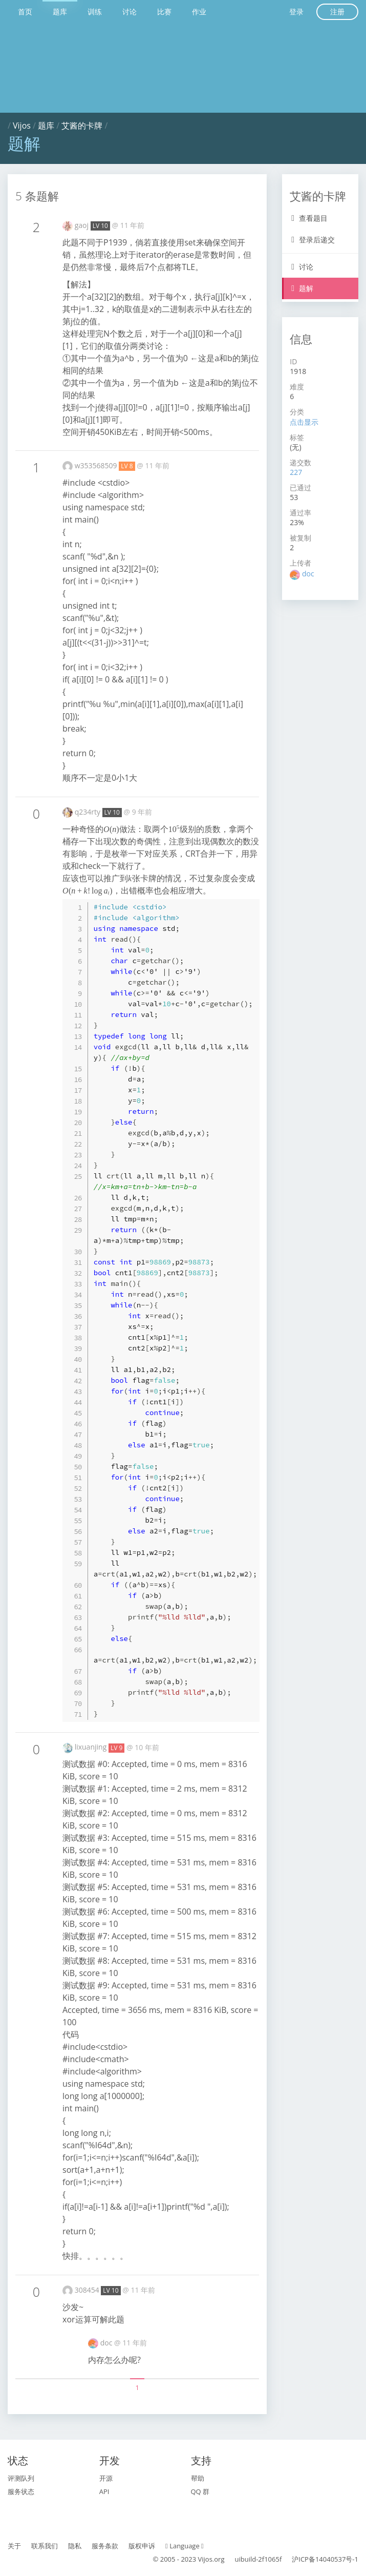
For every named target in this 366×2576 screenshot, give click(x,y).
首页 (25, 11)
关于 (14, 2545)
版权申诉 (141, 2545)
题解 (302, 288)
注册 (337, 11)
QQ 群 (200, 2491)
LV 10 (100, 225)
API (104, 2491)
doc (107, 2343)
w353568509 (97, 465)
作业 (199, 11)
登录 (296, 11)
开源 (106, 2478)
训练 (95, 11)
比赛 (164, 11)
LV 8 (127, 466)
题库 (60, 11)
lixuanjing (92, 1747)
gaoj (83, 225)
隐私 (74, 2545)
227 (296, 472)
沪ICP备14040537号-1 (325, 2559)
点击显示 (304, 422)
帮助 (197, 2478)
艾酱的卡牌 (81, 125)
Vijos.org (211, 2559)
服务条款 (105, 2545)
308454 (88, 2290)
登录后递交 (312, 239)
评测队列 (21, 2478)
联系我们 (44, 2545)
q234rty (88, 812)
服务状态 (21, 2491)
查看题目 (309, 218)
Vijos (22, 125)
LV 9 (116, 1747)
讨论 (129, 11)
